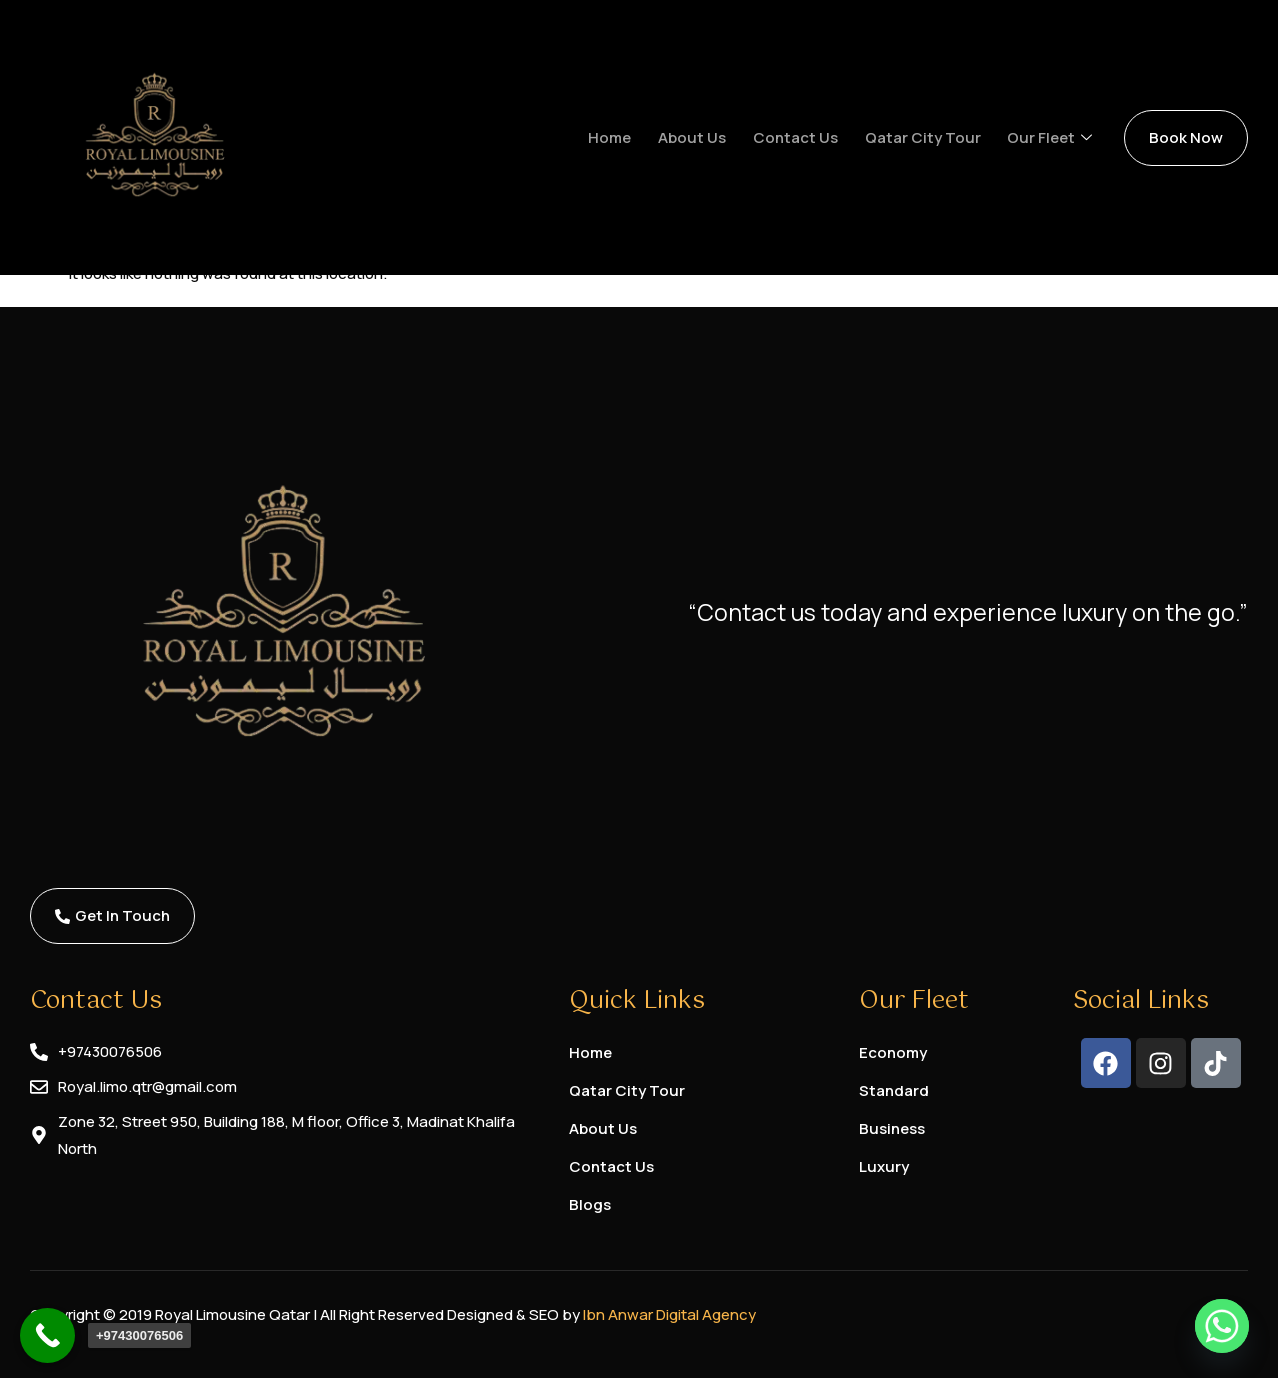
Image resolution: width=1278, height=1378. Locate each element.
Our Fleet (1055, 138)
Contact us (804, 137)
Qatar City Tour (930, 137)
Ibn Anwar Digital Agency (669, 1314)
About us (703, 137)
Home (622, 137)
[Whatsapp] (1222, 1326)
